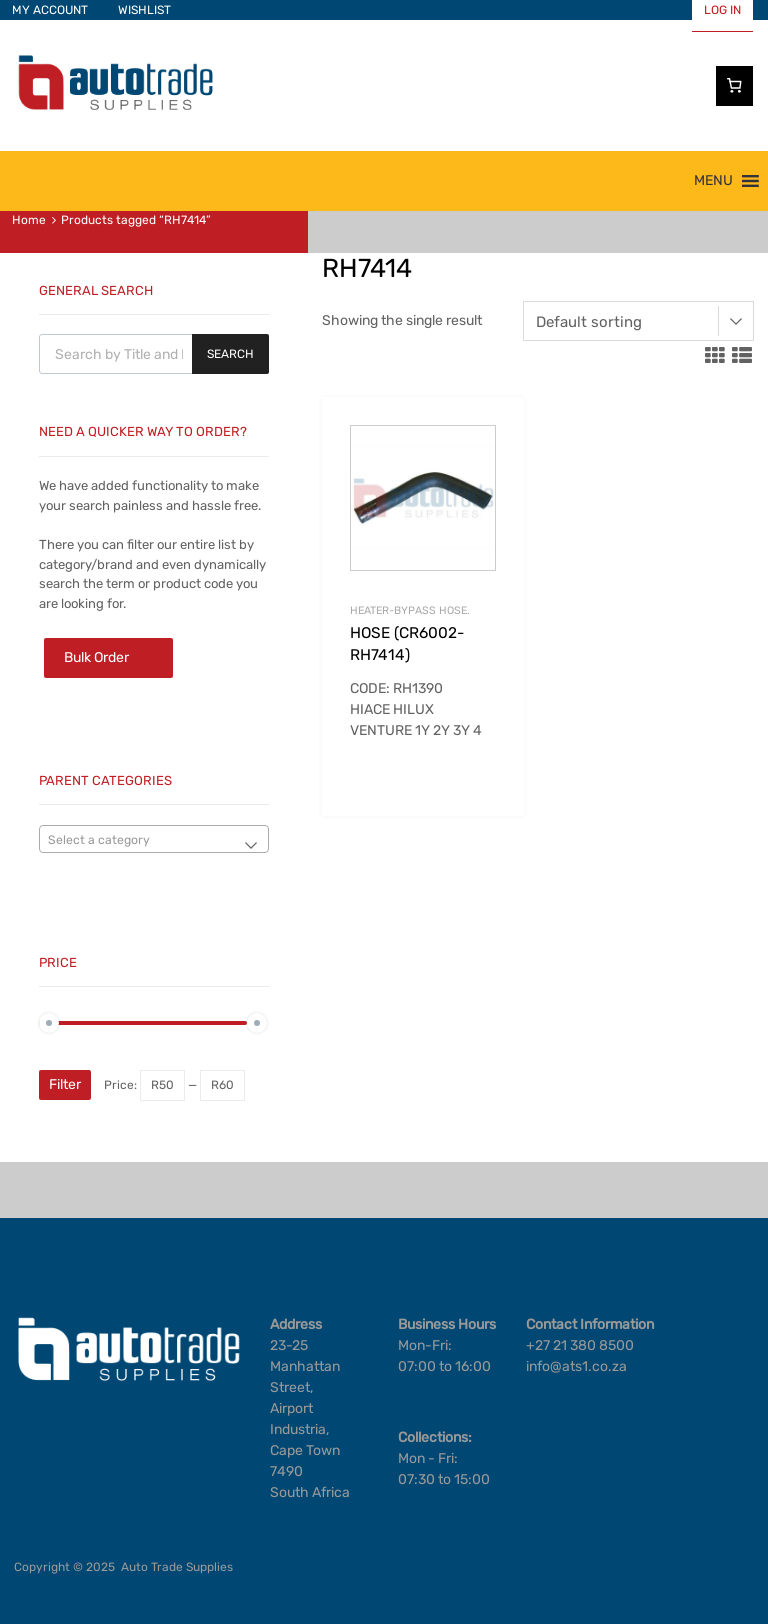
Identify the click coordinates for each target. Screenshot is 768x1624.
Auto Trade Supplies (177, 1567)
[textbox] (154, 840)
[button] (713, 181)
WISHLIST (144, 10)
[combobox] (154, 839)
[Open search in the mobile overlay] (154, 354)
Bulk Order (96, 657)
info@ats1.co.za (576, 1366)
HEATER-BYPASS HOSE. (410, 610)
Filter (65, 1084)
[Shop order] (638, 321)
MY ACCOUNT (50, 10)
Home (29, 220)
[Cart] (735, 86)
